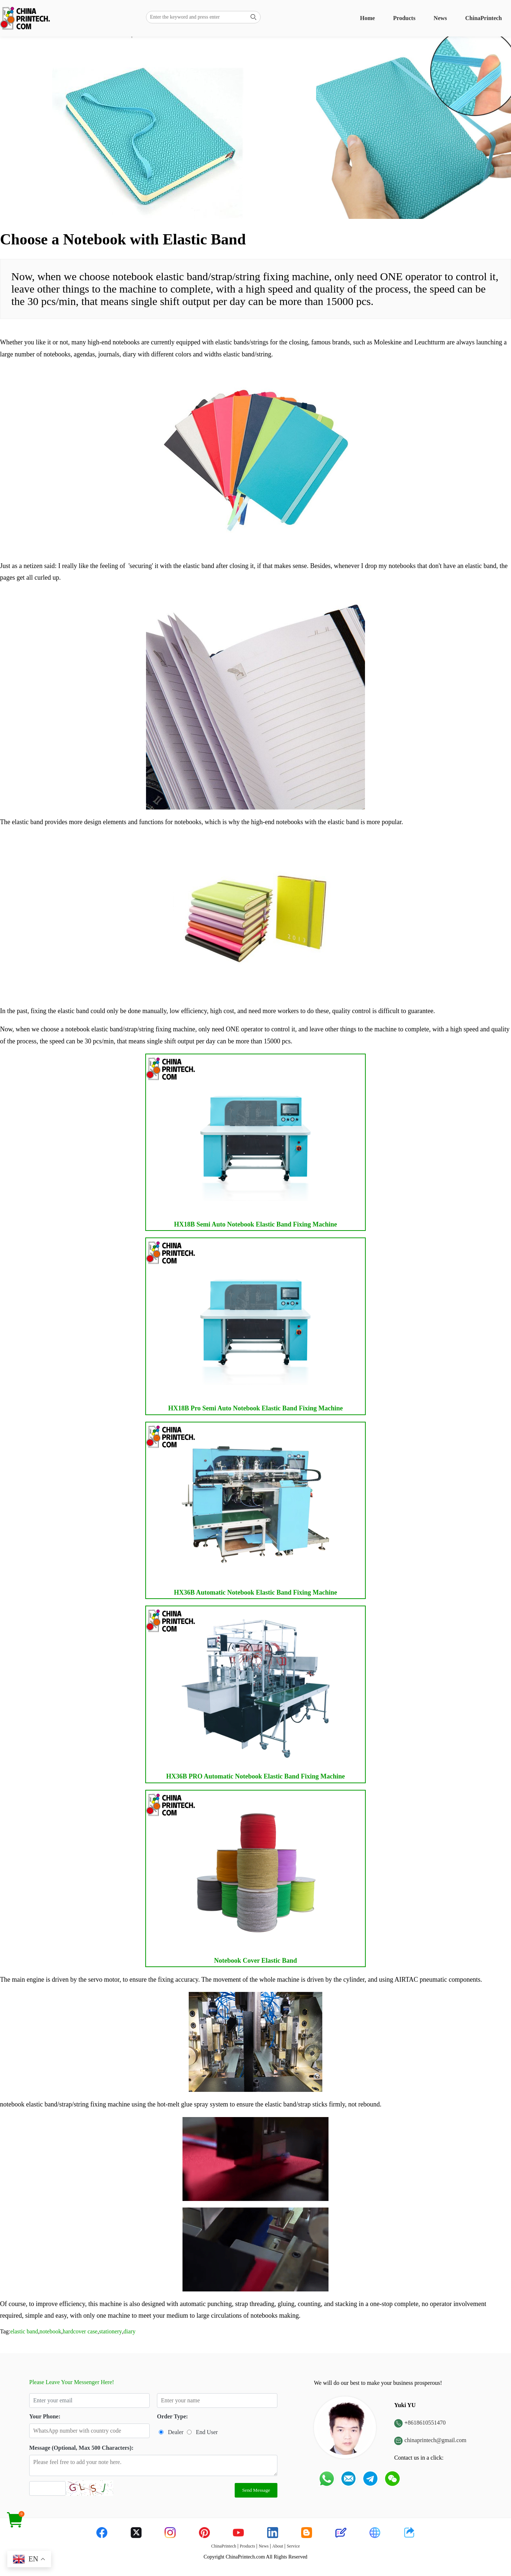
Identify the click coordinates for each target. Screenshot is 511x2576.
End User (207, 2432)
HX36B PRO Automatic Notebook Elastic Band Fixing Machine (245, 1693)
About (277, 2546)
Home (367, 18)
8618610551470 (427, 2422)
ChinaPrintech (483, 18)
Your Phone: (45, 2416)
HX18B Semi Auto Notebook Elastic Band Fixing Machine (242, 1141)
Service (293, 2546)
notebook (50, 2331)
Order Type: (172, 2416)
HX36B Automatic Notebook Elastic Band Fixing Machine (242, 1509)
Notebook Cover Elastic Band (242, 1877)
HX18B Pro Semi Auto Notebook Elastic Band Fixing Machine (244, 1325)
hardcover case (80, 2331)
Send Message (256, 2490)
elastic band (24, 2331)
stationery (110, 2331)
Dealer (176, 2432)
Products (404, 18)
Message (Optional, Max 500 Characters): (81, 2448)
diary (129, 2331)
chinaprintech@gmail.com (435, 2440)
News (440, 18)
